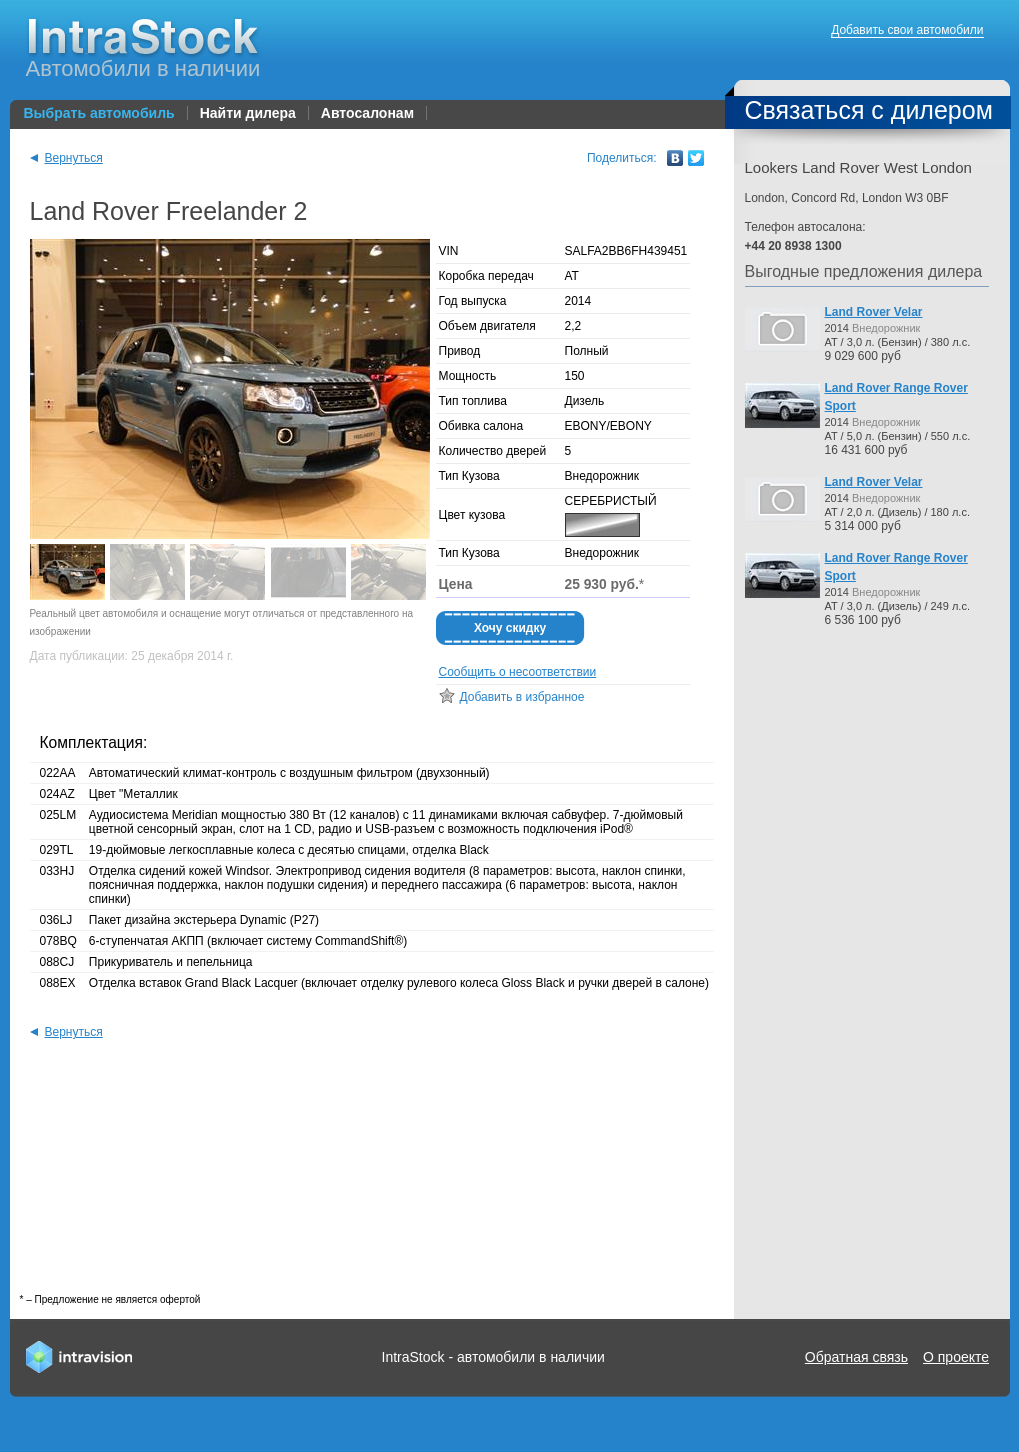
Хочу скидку (510, 628)
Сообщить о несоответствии (518, 672)
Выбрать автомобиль (99, 113)
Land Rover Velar (874, 312)
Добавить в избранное (522, 697)
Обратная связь (856, 1357)
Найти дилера (248, 113)
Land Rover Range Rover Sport (896, 397)
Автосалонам (367, 113)
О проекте (956, 1357)
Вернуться (66, 158)
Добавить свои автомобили (907, 30)
